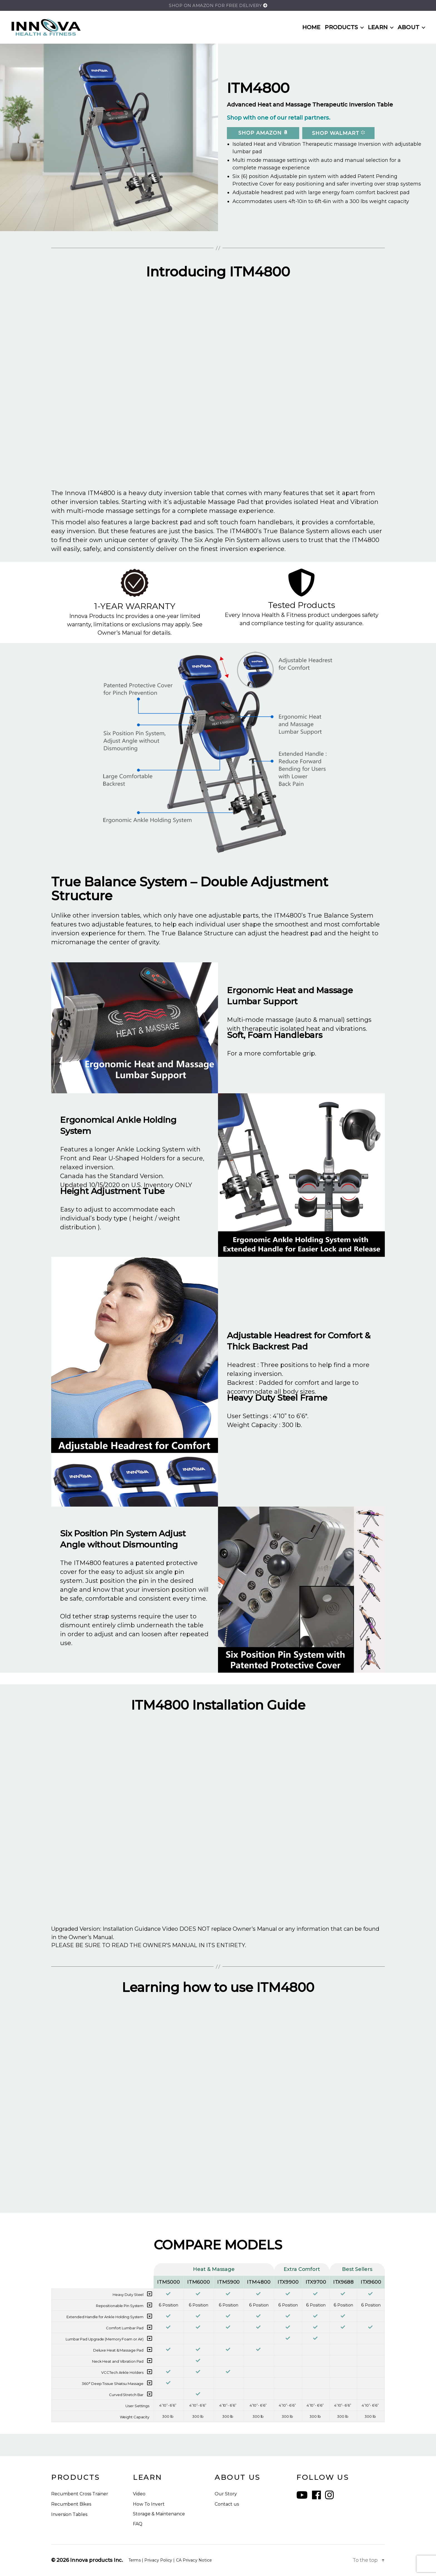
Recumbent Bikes (71, 2504)
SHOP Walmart (338, 133)
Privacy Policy (158, 2560)
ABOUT (408, 27)
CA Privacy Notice (194, 2560)
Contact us (227, 2504)
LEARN (378, 27)
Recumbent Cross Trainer (79, 2493)
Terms (134, 2560)
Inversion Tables (69, 2514)
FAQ (137, 2523)
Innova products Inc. (96, 2560)
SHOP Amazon (263, 133)
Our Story (226, 2493)
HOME (311, 27)
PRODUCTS (341, 27)
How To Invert (149, 2504)
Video (139, 2493)
